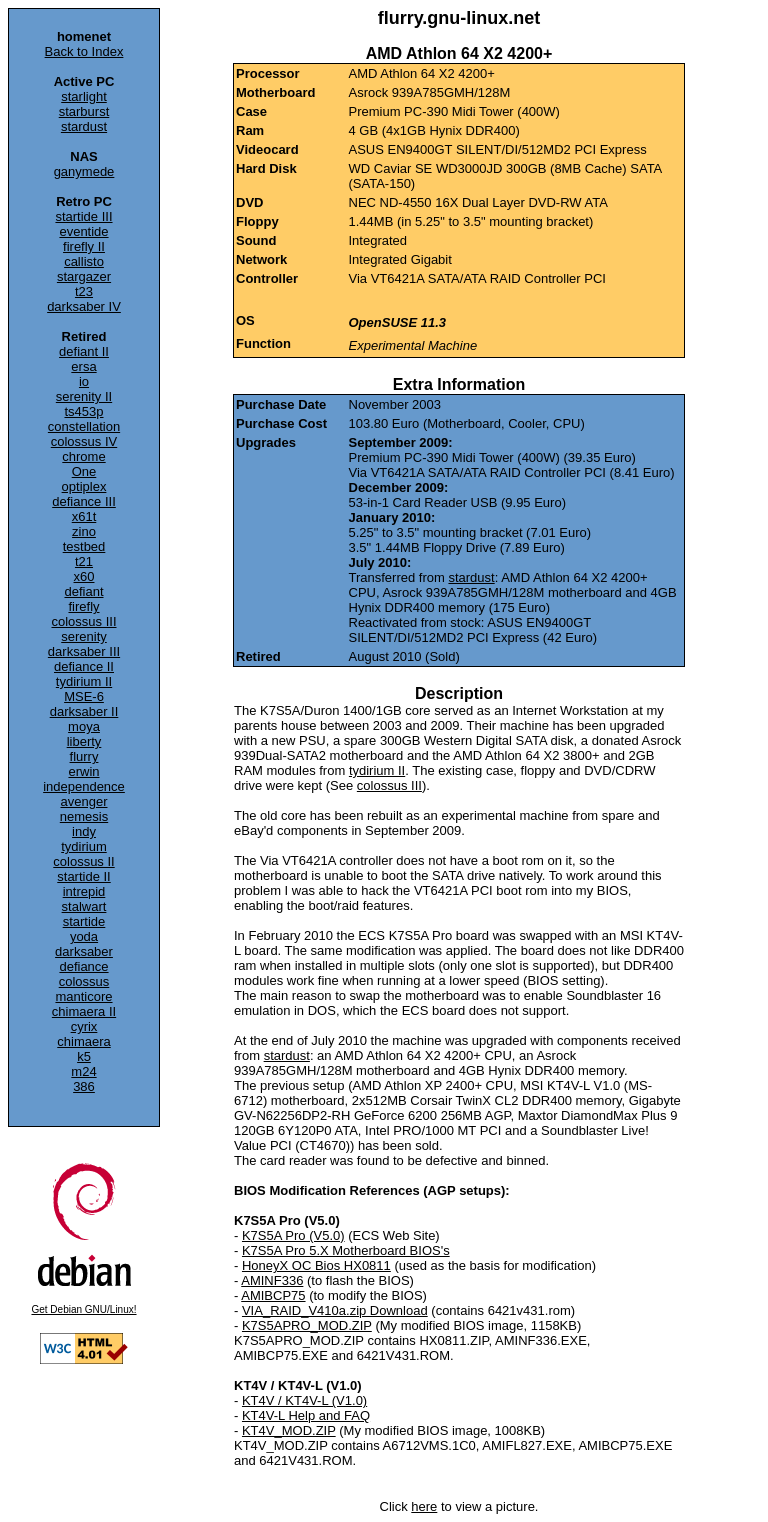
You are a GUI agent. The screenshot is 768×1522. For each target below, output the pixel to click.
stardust (84, 126)
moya (84, 726)
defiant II (84, 351)
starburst (84, 111)
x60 (84, 576)
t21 (84, 561)
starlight (84, 96)
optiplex (84, 486)
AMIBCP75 (273, 1295)
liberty (84, 741)
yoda (84, 936)
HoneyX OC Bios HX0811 (316, 1265)
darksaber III (84, 651)
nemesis (84, 816)
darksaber (84, 951)
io (84, 381)
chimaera (83, 1041)
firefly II (84, 246)
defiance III (84, 501)
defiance (83, 966)
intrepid (84, 891)
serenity (84, 636)
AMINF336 (272, 1280)
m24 (83, 1071)
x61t (84, 516)
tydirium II (84, 681)
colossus (84, 981)
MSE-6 (84, 696)
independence (84, 786)
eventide (83, 231)
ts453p (83, 411)
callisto (84, 261)
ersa (83, 366)
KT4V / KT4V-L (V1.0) (304, 1400)
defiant (83, 591)
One (84, 471)
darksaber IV (84, 306)
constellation (84, 426)
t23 (84, 291)
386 (84, 1086)
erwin (83, 771)
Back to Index (84, 51)
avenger (84, 801)
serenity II (84, 396)
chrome (83, 456)
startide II (83, 876)
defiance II (84, 666)
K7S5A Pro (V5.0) (293, 1235)
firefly (83, 606)
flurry (84, 756)
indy (84, 831)
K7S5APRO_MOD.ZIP (307, 1325)
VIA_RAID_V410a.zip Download (335, 1310)
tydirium (84, 846)
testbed (84, 546)
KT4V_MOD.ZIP (289, 1430)
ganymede (84, 171)
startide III (83, 216)
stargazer (84, 276)
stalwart (84, 906)
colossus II (83, 861)
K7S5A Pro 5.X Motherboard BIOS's (346, 1250)
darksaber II (84, 711)
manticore (83, 996)
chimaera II (84, 1011)
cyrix (84, 1026)
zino (84, 531)
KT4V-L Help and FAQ (306, 1415)
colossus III (83, 621)
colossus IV (84, 441)
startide (84, 921)
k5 (84, 1056)
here (424, 1506)
